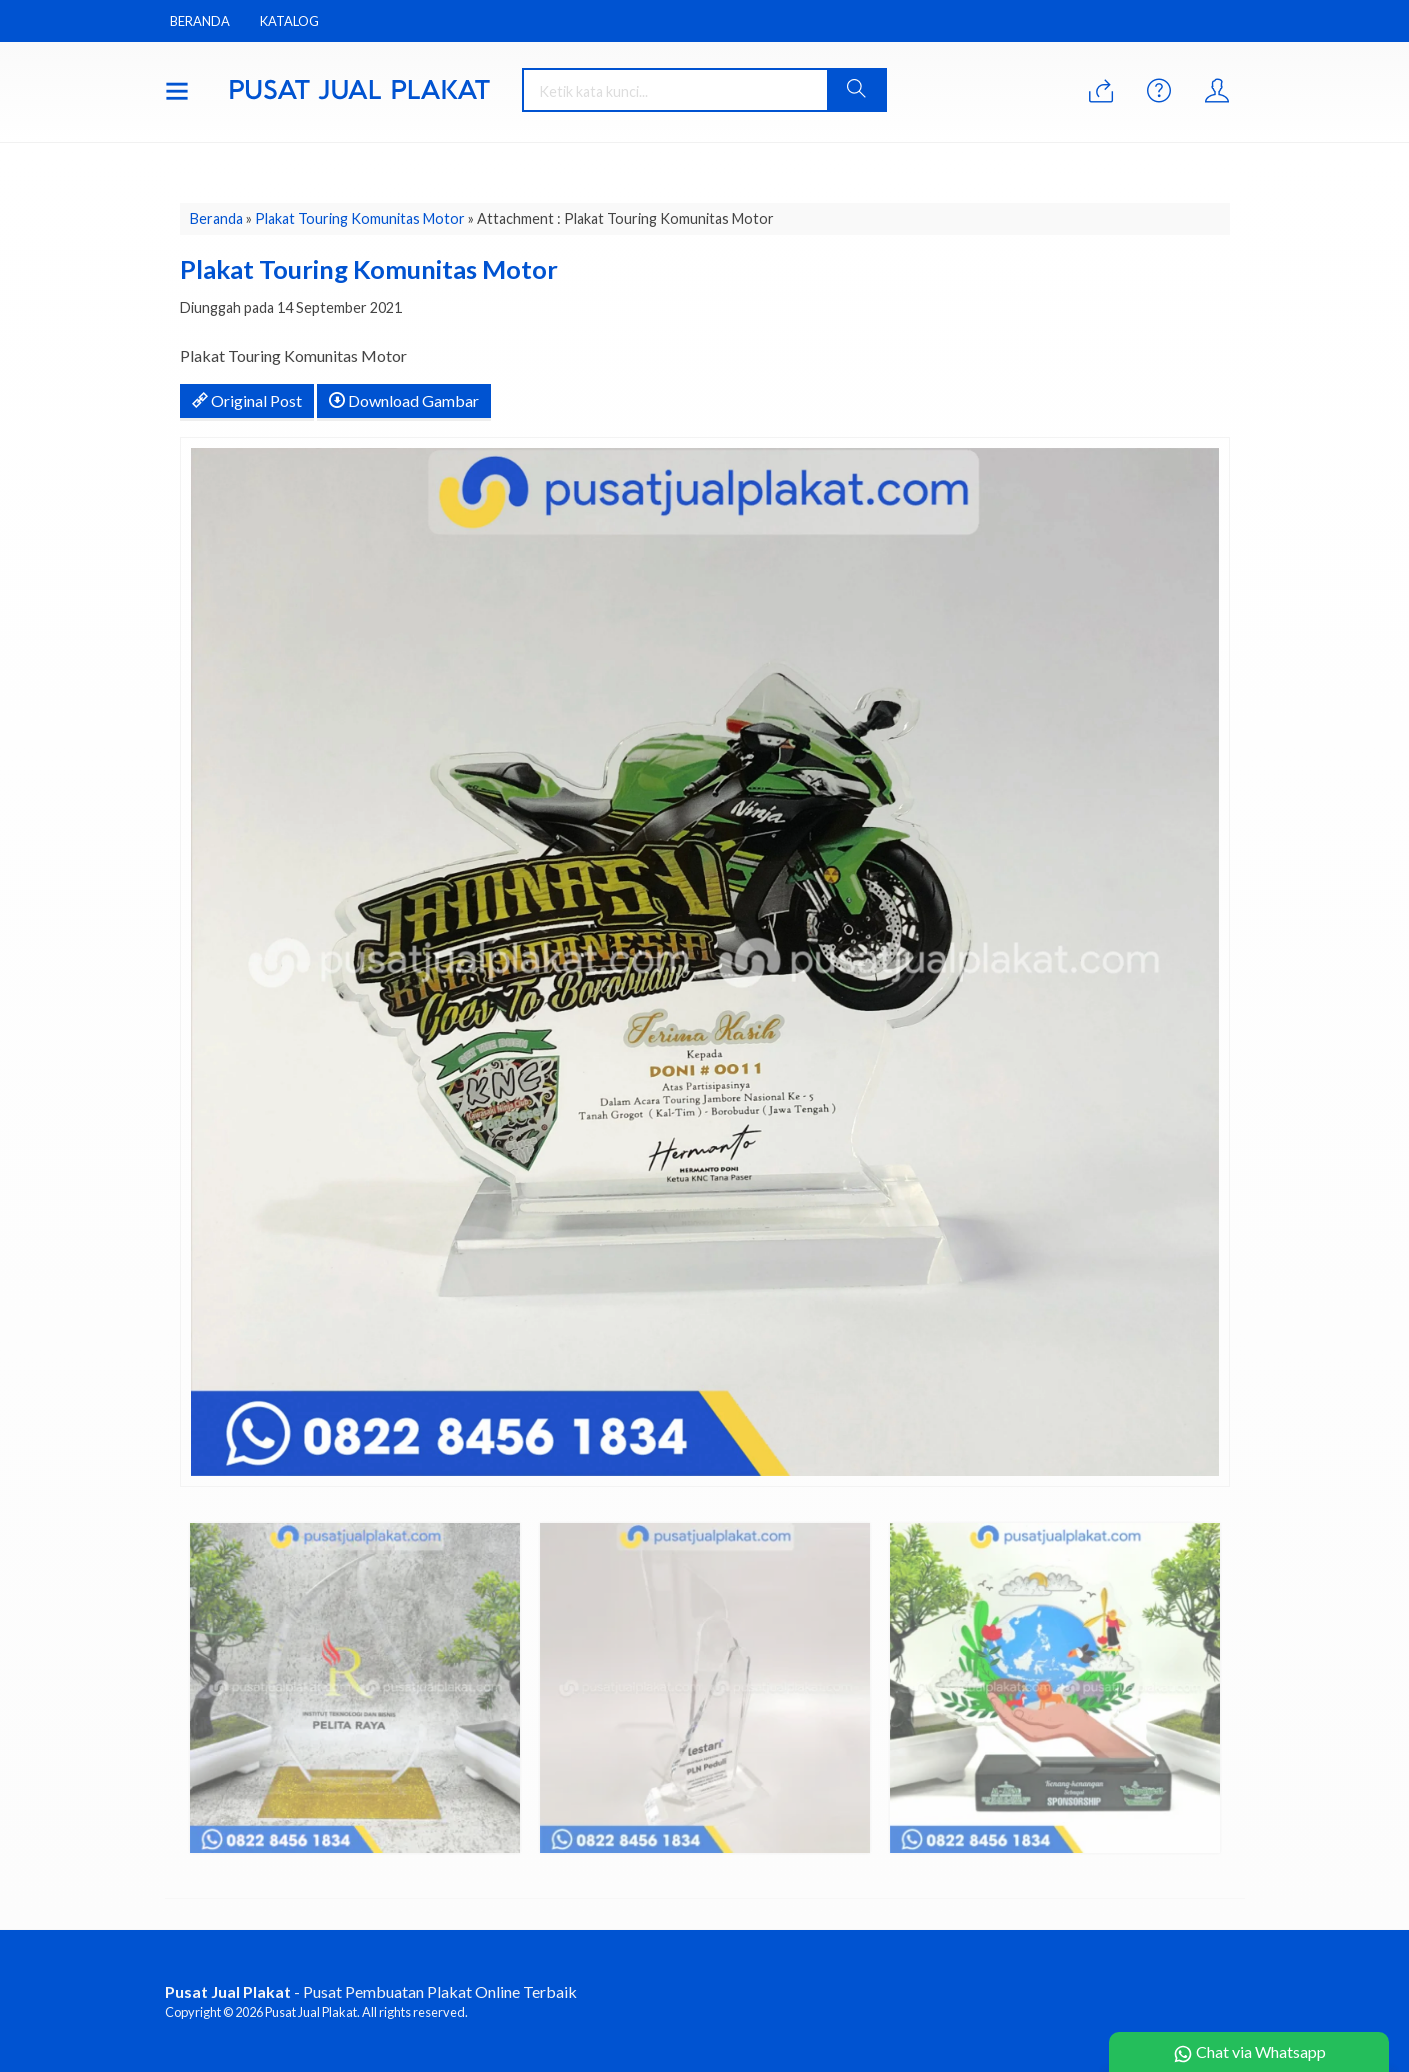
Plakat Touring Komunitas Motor (360, 218)
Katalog (289, 21)
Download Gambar (404, 400)
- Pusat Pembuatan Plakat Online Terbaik (371, 1991)
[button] (856, 90)
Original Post (247, 400)
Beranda (200, 21)
